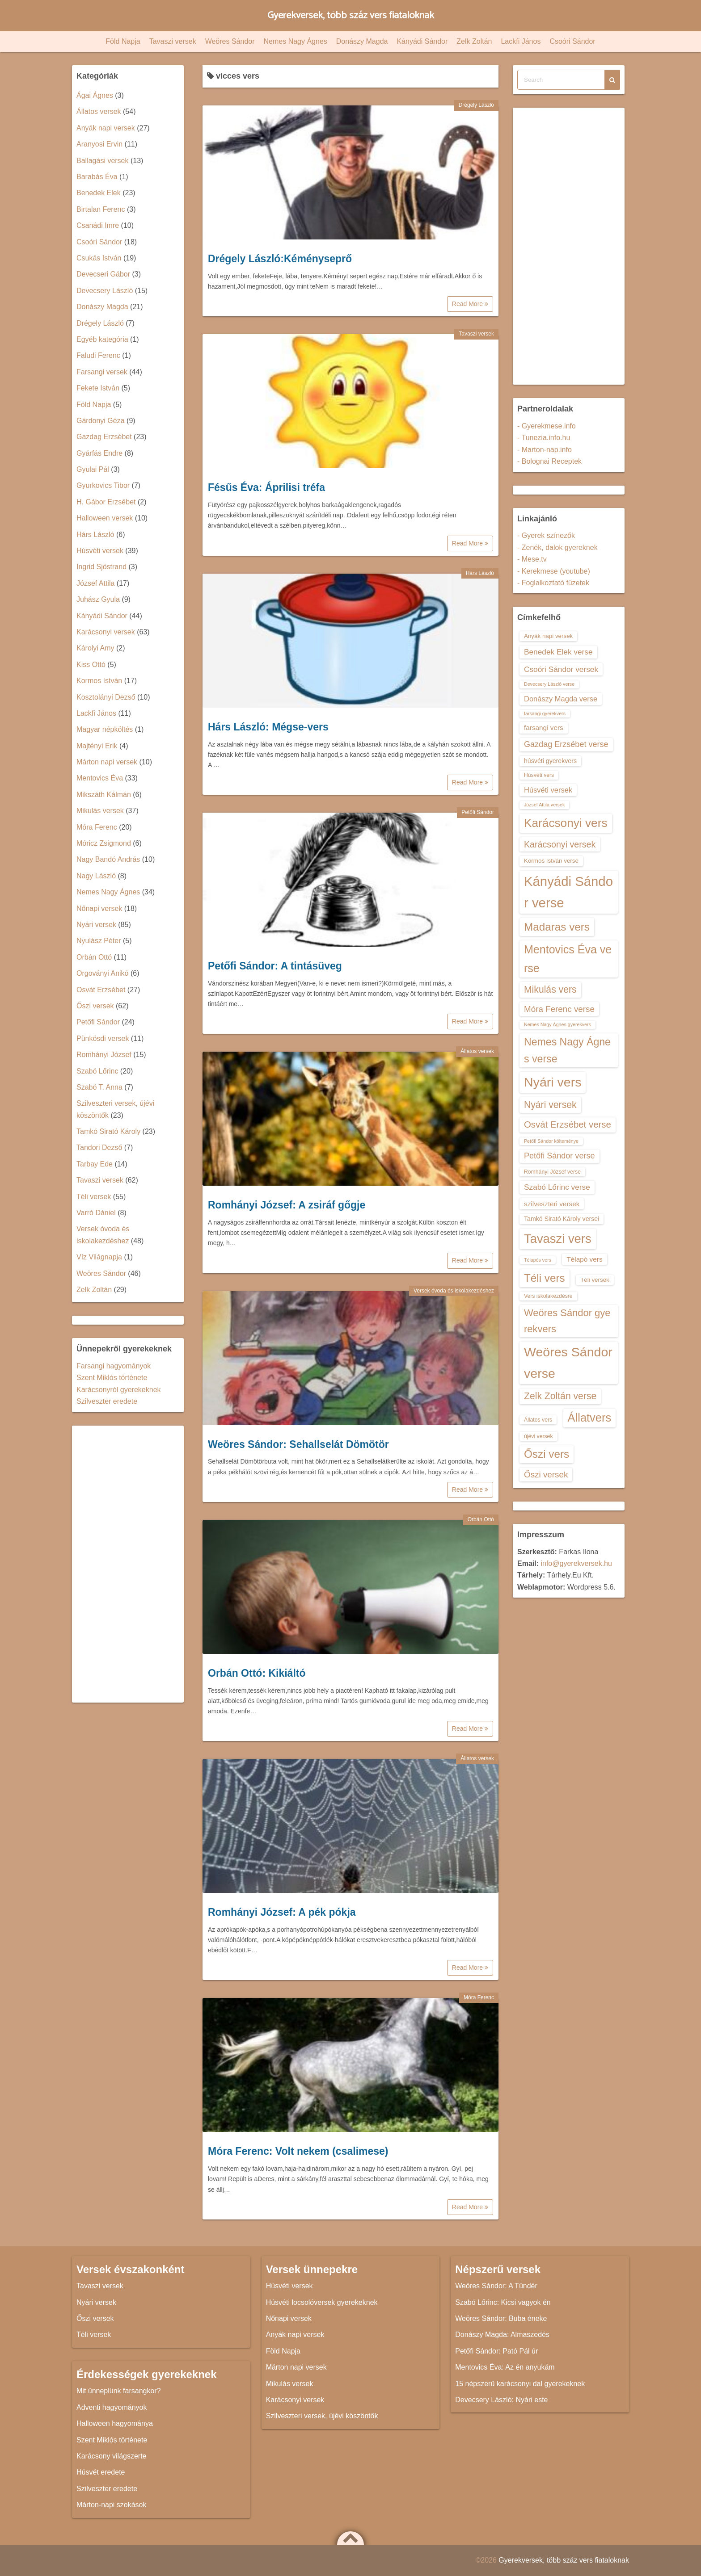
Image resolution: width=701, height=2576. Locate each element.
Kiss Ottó (91, 664)
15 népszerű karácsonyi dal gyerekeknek (520, 2383)
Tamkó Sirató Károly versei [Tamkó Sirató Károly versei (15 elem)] (561, 1218)
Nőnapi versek (99, 908)
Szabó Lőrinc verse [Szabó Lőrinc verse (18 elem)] (557, 1187)
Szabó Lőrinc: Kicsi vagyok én (502, 2302)
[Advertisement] (127, 1564)
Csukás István (98, 258)
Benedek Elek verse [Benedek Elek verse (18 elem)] (558, 651)
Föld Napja (123, 41)
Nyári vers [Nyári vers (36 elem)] (552, 1082)
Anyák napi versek (105, 128)
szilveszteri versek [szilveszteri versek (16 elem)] (551, 1204)
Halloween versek (104, 518)
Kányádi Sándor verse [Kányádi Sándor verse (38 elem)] (568, 892)
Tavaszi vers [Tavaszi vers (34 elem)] (557, 1239)
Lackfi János (521, 41)
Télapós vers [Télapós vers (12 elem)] (537, 1260)
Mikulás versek (100, 810)
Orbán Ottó (481, 1519)
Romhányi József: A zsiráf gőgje (286, 1205)
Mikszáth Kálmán (103, 794)
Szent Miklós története (111, 1377)
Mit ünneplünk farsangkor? (118, 2391)
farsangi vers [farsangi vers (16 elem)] (543, 727)
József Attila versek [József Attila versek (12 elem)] (544, 804)
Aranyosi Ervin (99, 144)
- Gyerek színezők (546, 535)
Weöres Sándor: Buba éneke (501, 2318)
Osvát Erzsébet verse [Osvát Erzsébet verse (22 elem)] (567, 1124)
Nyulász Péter (98, 940)
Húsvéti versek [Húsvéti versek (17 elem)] (548, 790)
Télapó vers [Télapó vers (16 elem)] (584, 1259)
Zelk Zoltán (474, 41)
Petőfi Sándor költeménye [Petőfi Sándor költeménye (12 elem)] (551, 1141)
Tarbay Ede (94, 1164)
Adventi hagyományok (111, 2407)
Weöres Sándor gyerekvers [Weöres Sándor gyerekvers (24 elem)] (567, 1320)
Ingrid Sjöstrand (101, 567)
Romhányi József (103, 1054)
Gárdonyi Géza (100, 420)
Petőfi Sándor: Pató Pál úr (496, 2351)
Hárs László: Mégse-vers (268, 727)
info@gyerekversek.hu (576, 1563)
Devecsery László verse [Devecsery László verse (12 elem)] (549, 684)
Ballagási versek (102, 160)
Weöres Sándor (230, 41)
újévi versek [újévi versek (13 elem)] (538, 1436)
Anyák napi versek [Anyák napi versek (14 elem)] (548, 636)
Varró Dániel (96, 1213)
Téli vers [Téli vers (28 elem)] (544, 1278)
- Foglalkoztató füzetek (553, 583)
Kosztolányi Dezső (105, 697)
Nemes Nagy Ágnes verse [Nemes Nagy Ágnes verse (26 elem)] (567, 1050)
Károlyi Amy (95, 648)
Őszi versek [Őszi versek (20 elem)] (546, 1474)
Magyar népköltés (104, 729)
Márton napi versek (106, 762)
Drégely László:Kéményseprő (280, 258)
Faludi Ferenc (98, 355)
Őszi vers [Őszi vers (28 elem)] (546, 1454)
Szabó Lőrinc (97, 1071)
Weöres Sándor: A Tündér (496, 2286)
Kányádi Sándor (422, 41)
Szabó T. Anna (99, 1087)
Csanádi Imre (97, 225)
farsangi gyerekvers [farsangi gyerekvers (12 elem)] (545, 713)
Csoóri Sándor (572, 41)
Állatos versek (477, 1051)
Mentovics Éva (99, 778)
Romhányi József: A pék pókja (282, 1912)
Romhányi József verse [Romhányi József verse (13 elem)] (552, 1172)
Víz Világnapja (99, 1257)
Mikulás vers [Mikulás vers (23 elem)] (550, 989)
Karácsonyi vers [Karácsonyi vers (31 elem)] (566, 823)
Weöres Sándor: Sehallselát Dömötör (298, 1444)
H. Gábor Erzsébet (106, 502)
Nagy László (96, 876)
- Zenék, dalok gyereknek (557, 547)
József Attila (95, 583)
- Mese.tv (532, 559)
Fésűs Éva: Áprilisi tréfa (266, 487)
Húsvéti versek (99, 550)
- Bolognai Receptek (549, 461)
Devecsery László (104, 290)
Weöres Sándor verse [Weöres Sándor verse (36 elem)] (568, 1362)
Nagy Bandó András (108, 859)
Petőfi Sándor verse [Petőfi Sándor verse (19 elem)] (559, 1155)
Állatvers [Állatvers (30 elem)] (590, 1417)
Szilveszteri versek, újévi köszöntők (322, 2416)
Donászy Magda (362, 41)
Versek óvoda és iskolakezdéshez (454, 1291)
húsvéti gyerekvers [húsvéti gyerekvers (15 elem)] (550, 760)
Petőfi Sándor (477, 812)
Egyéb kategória (102, 339)
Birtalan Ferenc (100, 209)
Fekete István (97, 388)
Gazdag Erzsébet (104, 437)
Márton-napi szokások (111, 2505)
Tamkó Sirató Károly (108, 1131)
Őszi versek (95, 1006)
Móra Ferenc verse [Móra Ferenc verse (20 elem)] (559, 1009)
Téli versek (93, 1196)
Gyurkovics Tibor (103, 485)
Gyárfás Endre (99, 453)
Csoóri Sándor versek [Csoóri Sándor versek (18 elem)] (561, 669)
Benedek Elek (98, 193)
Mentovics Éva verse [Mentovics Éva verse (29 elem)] (568, 958)
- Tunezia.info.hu (543, 437)
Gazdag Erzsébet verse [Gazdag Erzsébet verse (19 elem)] (566, 744)
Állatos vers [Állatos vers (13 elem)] (538, 1420)
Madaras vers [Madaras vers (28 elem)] (557, 927)
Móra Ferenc (479, 1997)
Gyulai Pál (92, 469)
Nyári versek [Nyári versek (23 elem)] (550, 1104)
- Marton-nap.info (544, 449)
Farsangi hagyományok (113, 1366)
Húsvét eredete (100, 2472)
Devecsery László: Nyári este (501, 2400)
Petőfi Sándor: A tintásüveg (275, 966)
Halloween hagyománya (114, 2423)
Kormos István (99, 680)
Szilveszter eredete (106, 1401)
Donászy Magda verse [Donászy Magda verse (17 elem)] (560, 699)
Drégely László (476, 105)
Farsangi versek (101, 372)
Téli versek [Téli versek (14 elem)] (594, 1279)
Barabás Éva (97, 176)
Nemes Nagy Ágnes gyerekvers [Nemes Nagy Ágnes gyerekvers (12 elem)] (557, 1024)
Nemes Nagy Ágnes (295, 41)
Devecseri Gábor (103, 274)
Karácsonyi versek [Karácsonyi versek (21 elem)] (559, 844)
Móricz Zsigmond (103, 843)
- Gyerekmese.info (546, 426)
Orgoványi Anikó (102, 973)
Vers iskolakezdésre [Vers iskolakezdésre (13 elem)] (548, 1296)
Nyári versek (96, 924)
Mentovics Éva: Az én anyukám (504, 2367)
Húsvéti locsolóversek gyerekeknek (322, 2302)
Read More (470, 303)
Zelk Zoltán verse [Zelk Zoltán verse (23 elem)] (560, 1396)
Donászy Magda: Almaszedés (502, 2334)
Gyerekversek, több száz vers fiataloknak (350, 15)
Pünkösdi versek (102, 1038)
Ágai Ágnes (94, 95)
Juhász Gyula (98, 599)
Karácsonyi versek (105, 632)
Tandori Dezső (99, 1147)
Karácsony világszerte (111, 2456)
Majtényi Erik (97, 746)
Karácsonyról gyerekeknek (118, 1389)
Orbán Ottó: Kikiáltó (257, 1673)
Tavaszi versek (172, 41)
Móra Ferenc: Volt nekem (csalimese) (298, 2151)
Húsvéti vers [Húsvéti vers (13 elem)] (539, 775)
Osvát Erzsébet (100, 990)
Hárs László (480, 573)
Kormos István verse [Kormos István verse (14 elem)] (551, 860)
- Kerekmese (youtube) (553, 571)
